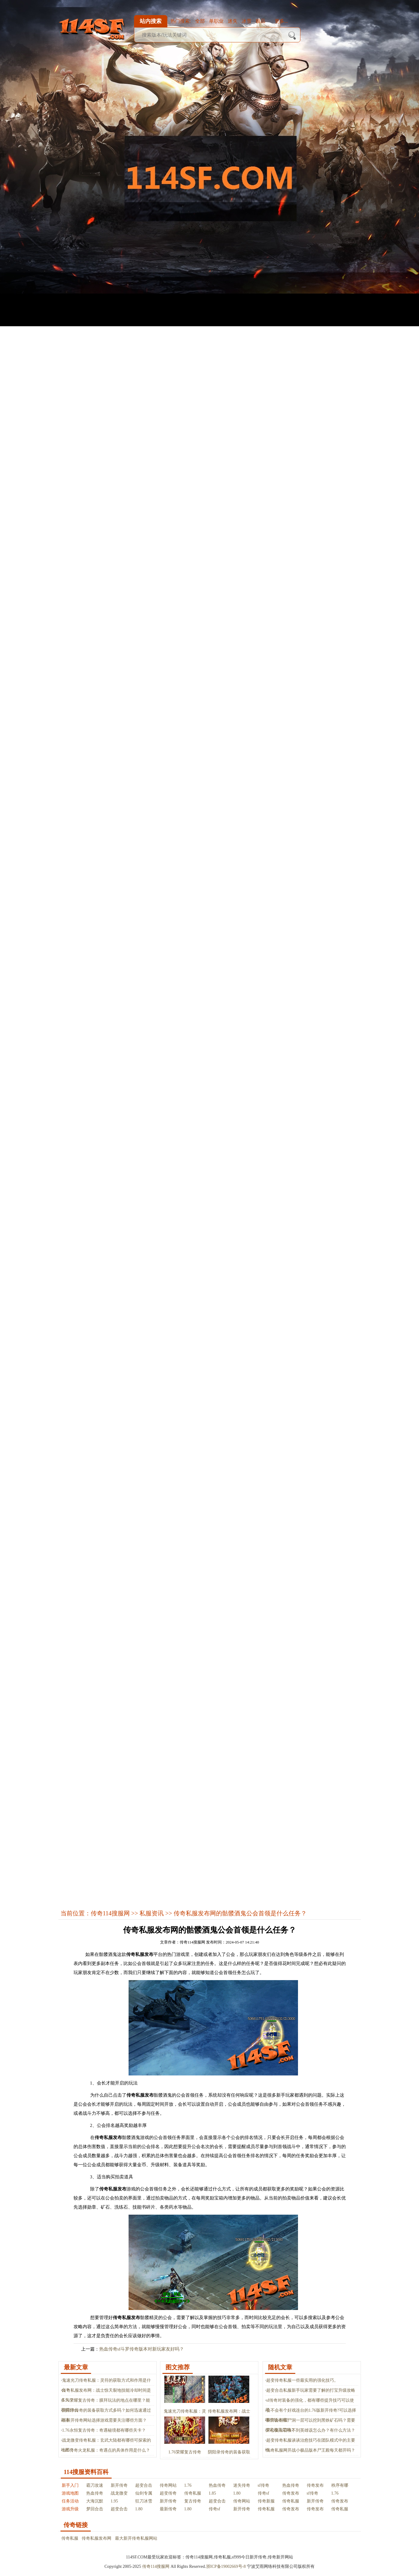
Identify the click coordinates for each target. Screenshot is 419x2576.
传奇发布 (315, 2485)
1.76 (188, 2485)
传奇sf (263, 2493)
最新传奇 (168, 2509)
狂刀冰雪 (143, 2501)
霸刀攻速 (94, 2485)
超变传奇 (168, 2493)
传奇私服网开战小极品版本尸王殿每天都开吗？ (310, 2450)
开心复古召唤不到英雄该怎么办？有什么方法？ (310, 2430)
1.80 (237, 2493)
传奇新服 (266, 2501)
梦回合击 (94, 2509)
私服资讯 (151, 1913)
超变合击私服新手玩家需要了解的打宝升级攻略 (310, 2390)
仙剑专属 (143, 2493)
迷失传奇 (241, 2485)
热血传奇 (217, 2485)
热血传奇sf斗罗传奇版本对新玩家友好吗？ (141, 2349)
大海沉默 (94, 2501)
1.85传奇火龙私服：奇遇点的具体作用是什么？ (106, 2450)
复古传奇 (192, 2501)
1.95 (114, 2501)
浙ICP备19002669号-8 (226, 2566)
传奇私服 (192, 2493)
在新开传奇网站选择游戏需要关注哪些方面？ (104, 2420)
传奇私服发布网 (96, 2538)
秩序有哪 (339, 2485)
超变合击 (143, 2485)
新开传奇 (119, 2485)
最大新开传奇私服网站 (136, 2538)
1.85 (212, 2493)
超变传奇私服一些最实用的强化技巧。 (302, 2380)
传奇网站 (168, 2485)
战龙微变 (119, 2493)
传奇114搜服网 (110, 1913)
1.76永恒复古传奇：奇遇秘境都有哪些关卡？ (104, 2430)
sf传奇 (263, 2485)
